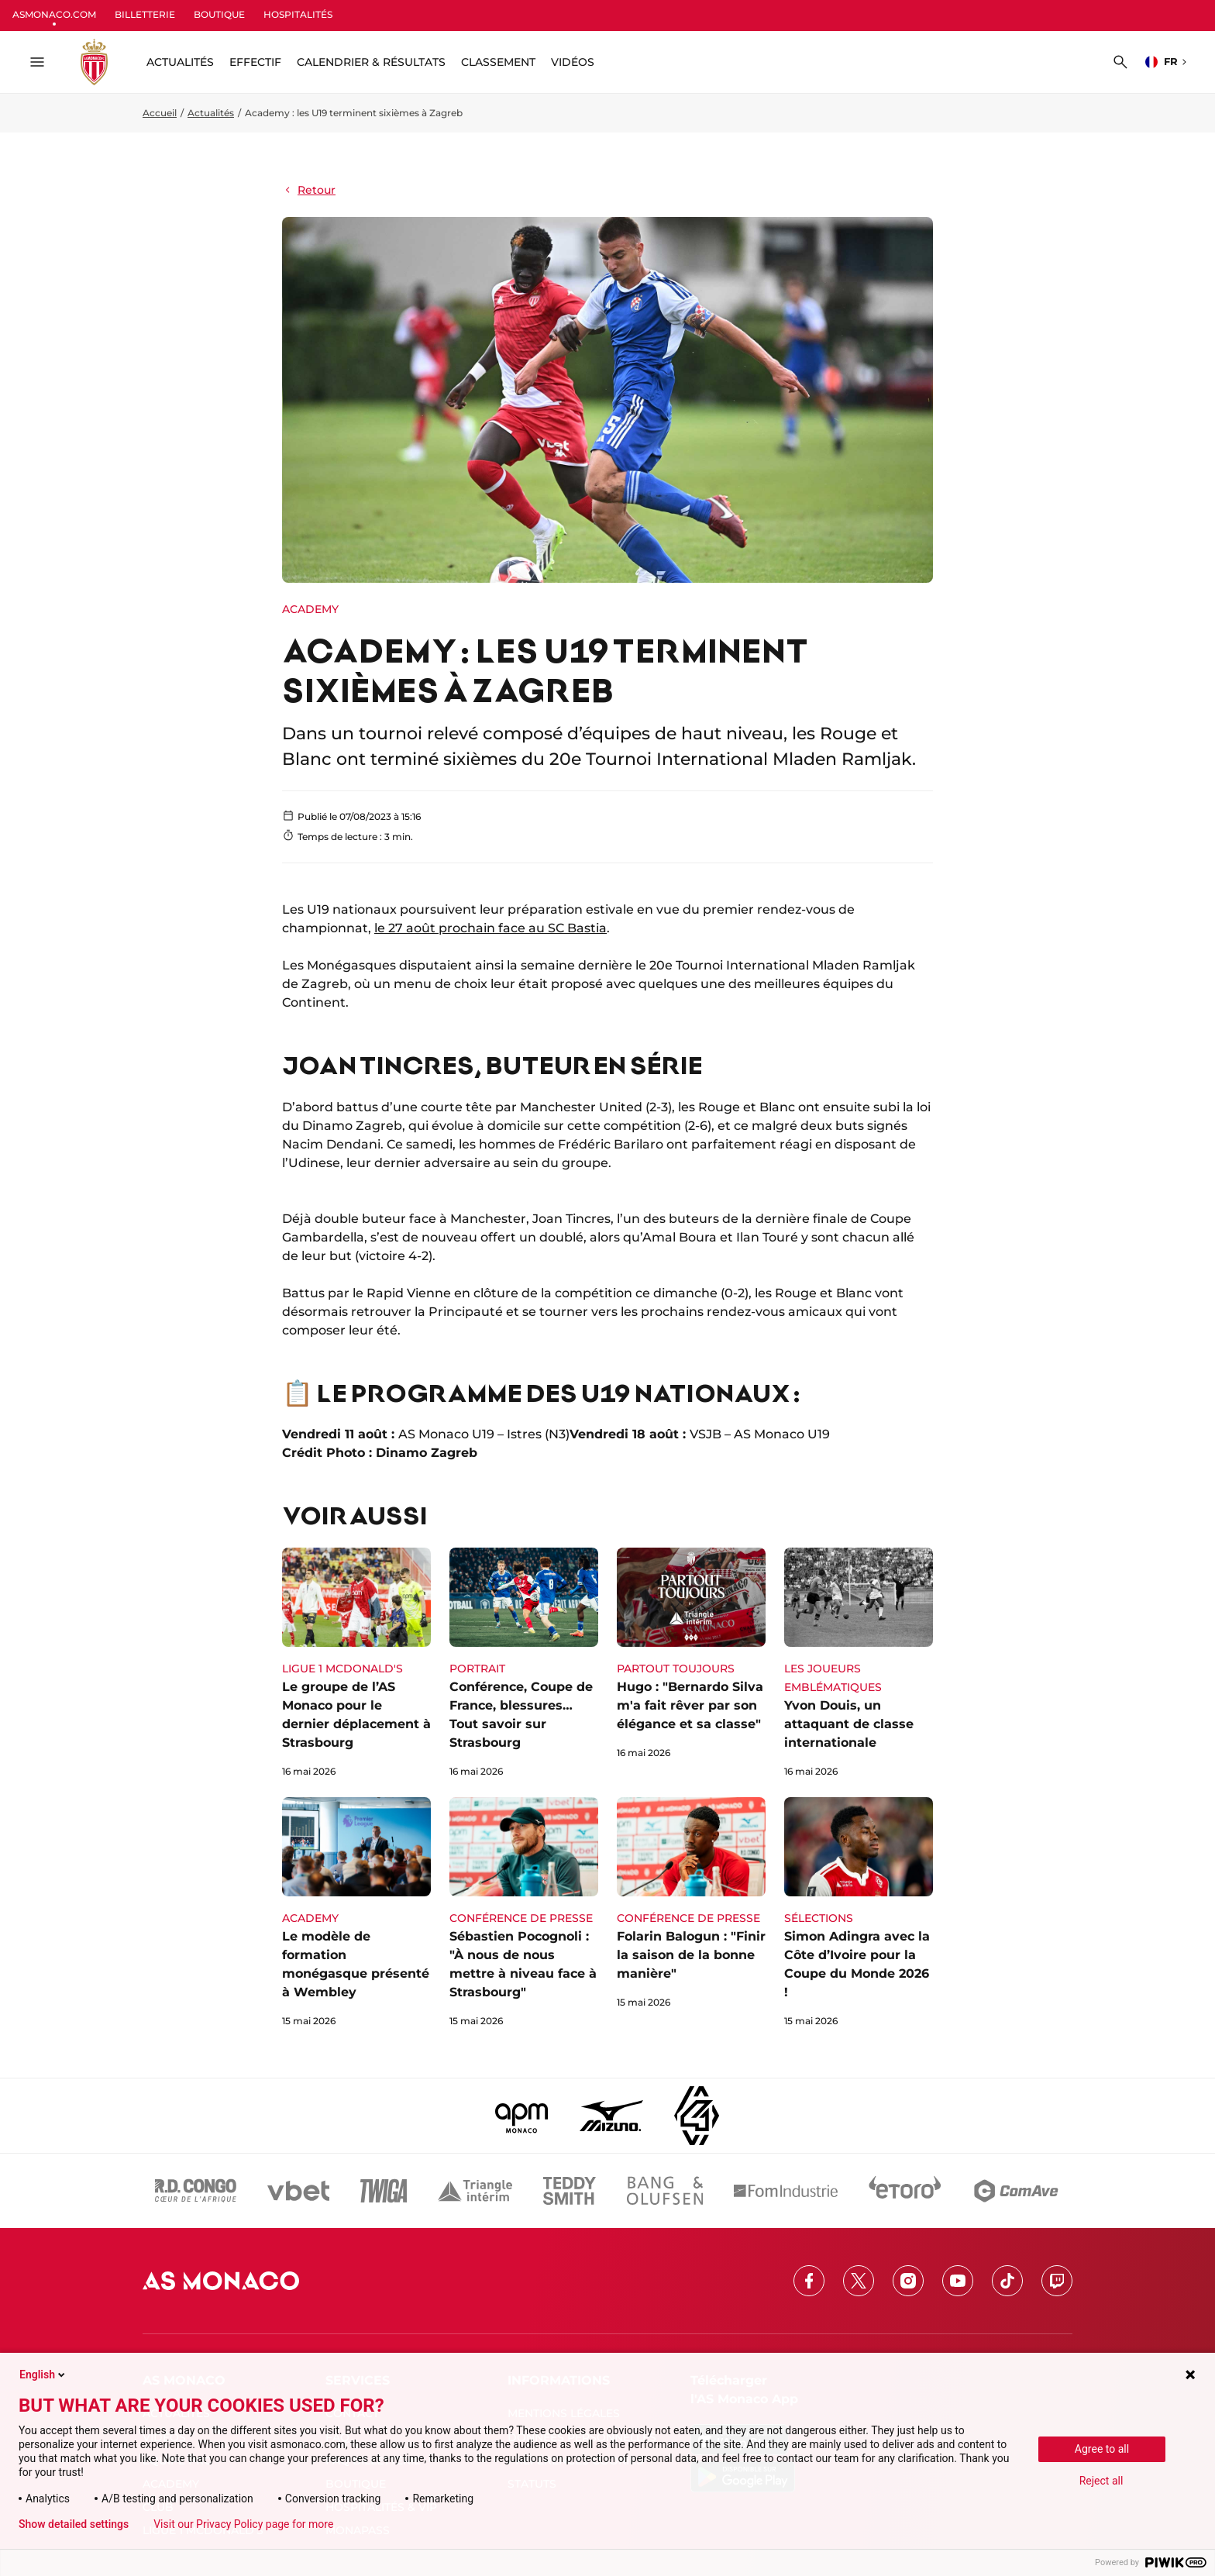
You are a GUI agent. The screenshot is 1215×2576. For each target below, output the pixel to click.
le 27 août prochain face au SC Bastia (490, 928)
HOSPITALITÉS (297, 14)
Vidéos (572, 62)
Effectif (255, 62)
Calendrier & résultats (371, 62)
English (43, 2374)
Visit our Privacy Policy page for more (243, 2524)
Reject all (1101, 2480)
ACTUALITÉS (180, 62)
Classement (498, 62)
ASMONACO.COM (54, 14)
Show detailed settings (74, 2524)
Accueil (160, 113)
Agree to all (1102, 2449)
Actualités (211, 113)
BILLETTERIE (145, 14)
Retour (309, 190)
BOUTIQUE (219, 14)
